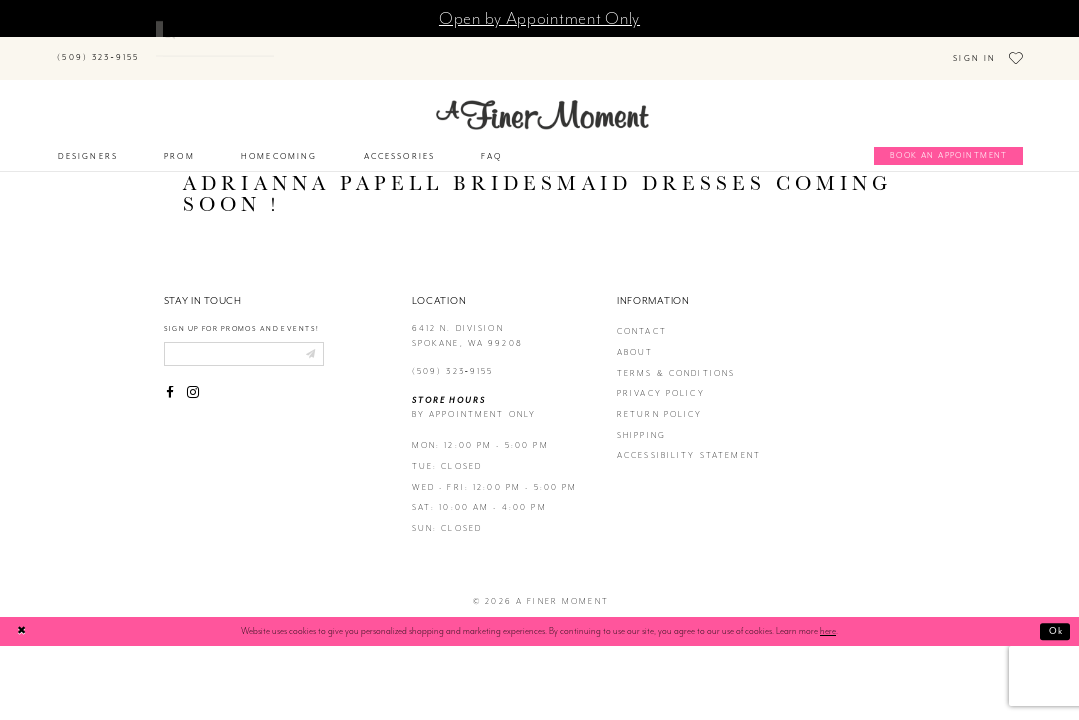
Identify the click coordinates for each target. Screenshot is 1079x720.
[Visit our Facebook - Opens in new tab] (171, 378)
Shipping (641, 419)
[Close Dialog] (22, 615)
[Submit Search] (168, 47)
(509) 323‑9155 (453, 355)
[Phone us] (98, 50)
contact (642, 316)
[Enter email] (244, 338)
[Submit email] (310, 338)
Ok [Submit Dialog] (1056, 615)
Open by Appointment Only (539, 18)
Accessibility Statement (689, 440)
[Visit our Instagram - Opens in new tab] (193, 378)
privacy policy (661, 378)
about (635, 336)
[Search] (239, 47)
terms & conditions (676, 357)
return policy (660, 398)
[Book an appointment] (948, 141)
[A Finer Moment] (542, 99)
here (828, 616)
